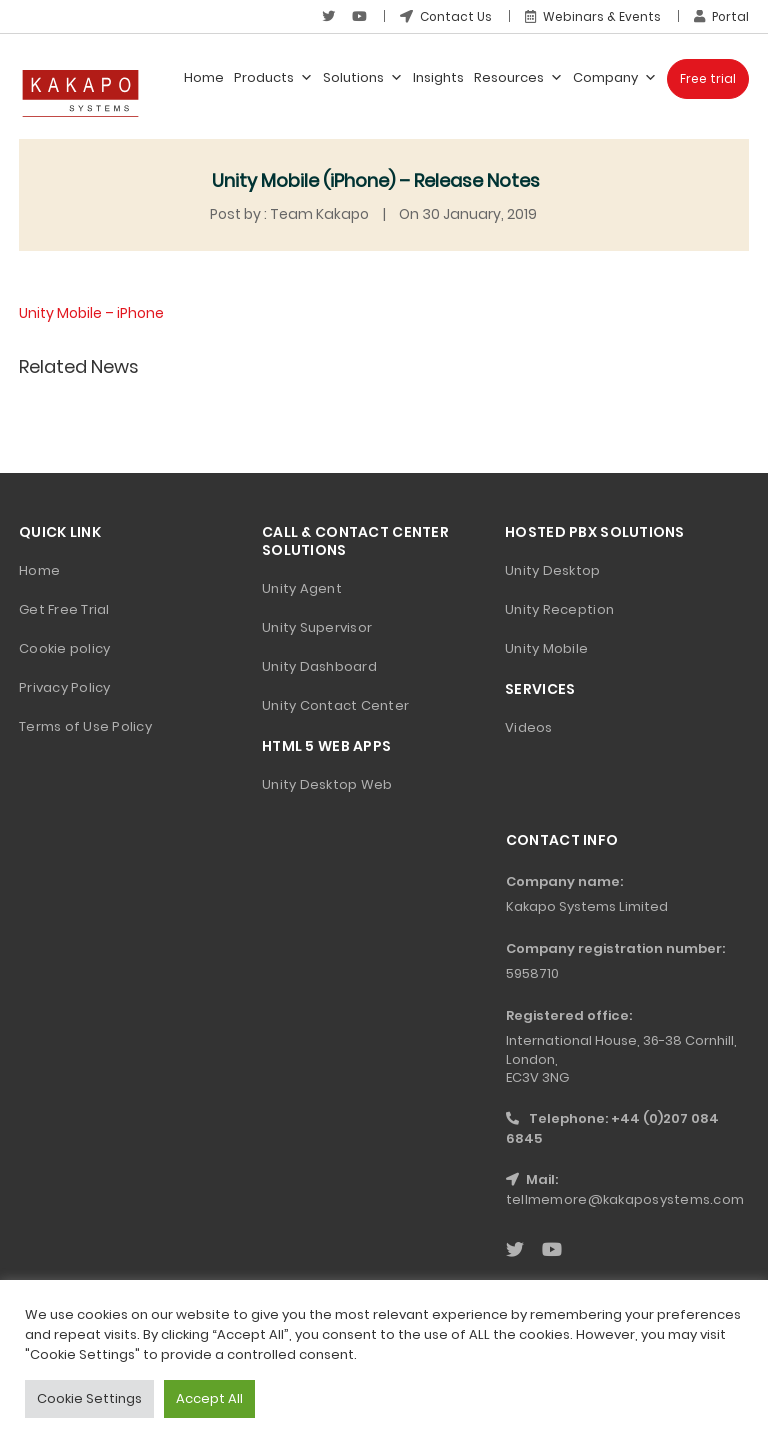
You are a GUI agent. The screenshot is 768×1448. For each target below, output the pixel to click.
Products (273, 78)
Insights (438, 77)
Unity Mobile (546, 648)
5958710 (532, 973)
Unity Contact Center (335, 705)
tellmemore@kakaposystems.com (625, 1199)
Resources (518, 78)
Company (615, 78)
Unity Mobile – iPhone (91, 313)
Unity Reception (559, 609)
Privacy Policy (65, 687)
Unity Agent (302, 588)
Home (204, 77)
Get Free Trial (64, 609)
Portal (721, 16)
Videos (529, 727)
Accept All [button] (209, 1398)
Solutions (363, 78)
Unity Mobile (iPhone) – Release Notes (376, 180)
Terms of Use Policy (85, 726)
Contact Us (444, 16)
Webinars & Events (592, 16)
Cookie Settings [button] (89, 1398)
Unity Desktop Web (327, 784)
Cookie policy (64, 648)
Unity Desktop (552, 570)
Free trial (708, 78)
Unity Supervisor (317, 627)
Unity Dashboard (319, 666)
